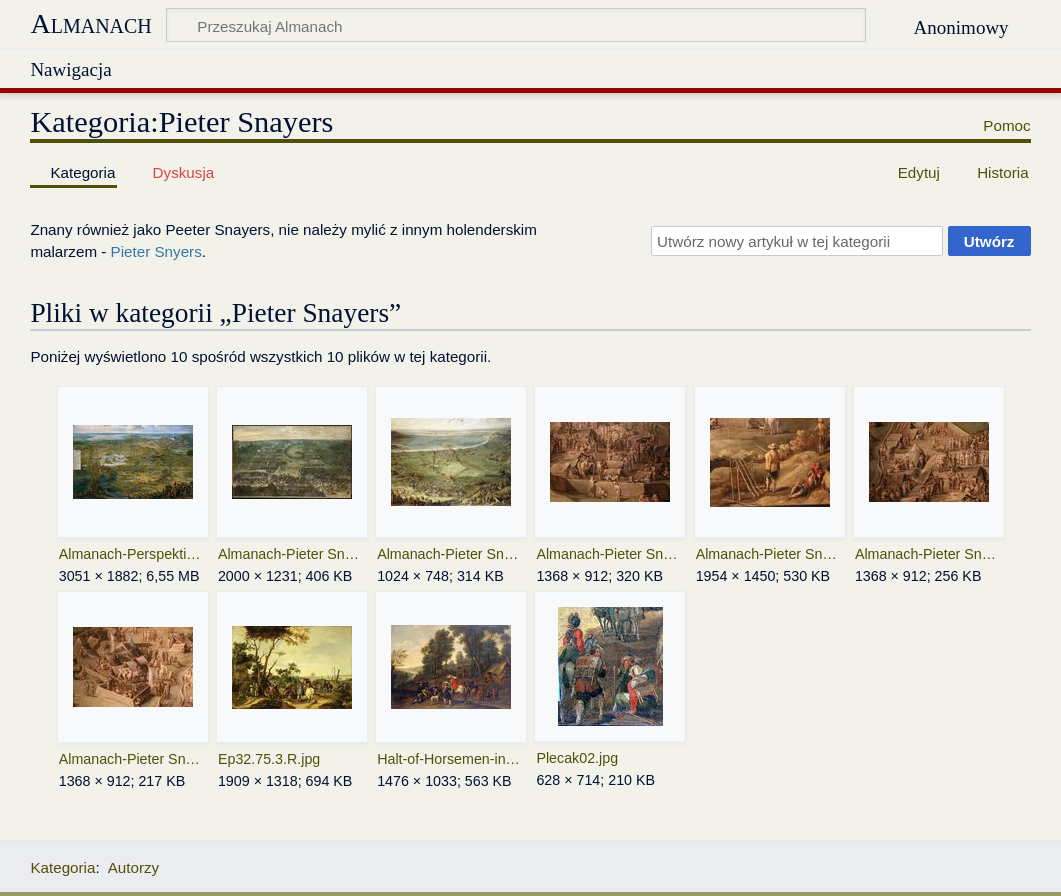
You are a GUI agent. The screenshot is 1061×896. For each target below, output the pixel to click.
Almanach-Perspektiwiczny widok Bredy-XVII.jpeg (132, 554)
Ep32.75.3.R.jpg (269, 759)
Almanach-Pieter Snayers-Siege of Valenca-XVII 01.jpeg (450, 554)
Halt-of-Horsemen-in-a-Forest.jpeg (450, 759)
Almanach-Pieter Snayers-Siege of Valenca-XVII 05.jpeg (132, 759)
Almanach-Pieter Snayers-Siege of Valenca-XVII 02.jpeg (609, 554)
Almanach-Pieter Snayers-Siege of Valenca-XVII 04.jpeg (928, 554)
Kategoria (62, 867)
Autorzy (134, 867)
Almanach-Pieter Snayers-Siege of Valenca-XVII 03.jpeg (769, 554)
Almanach (90, 23)
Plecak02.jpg (577, 758)
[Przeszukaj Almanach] (516, 25)
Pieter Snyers (156, 251)
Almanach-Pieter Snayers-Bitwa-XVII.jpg (291, 554)
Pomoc (1006, 125)
